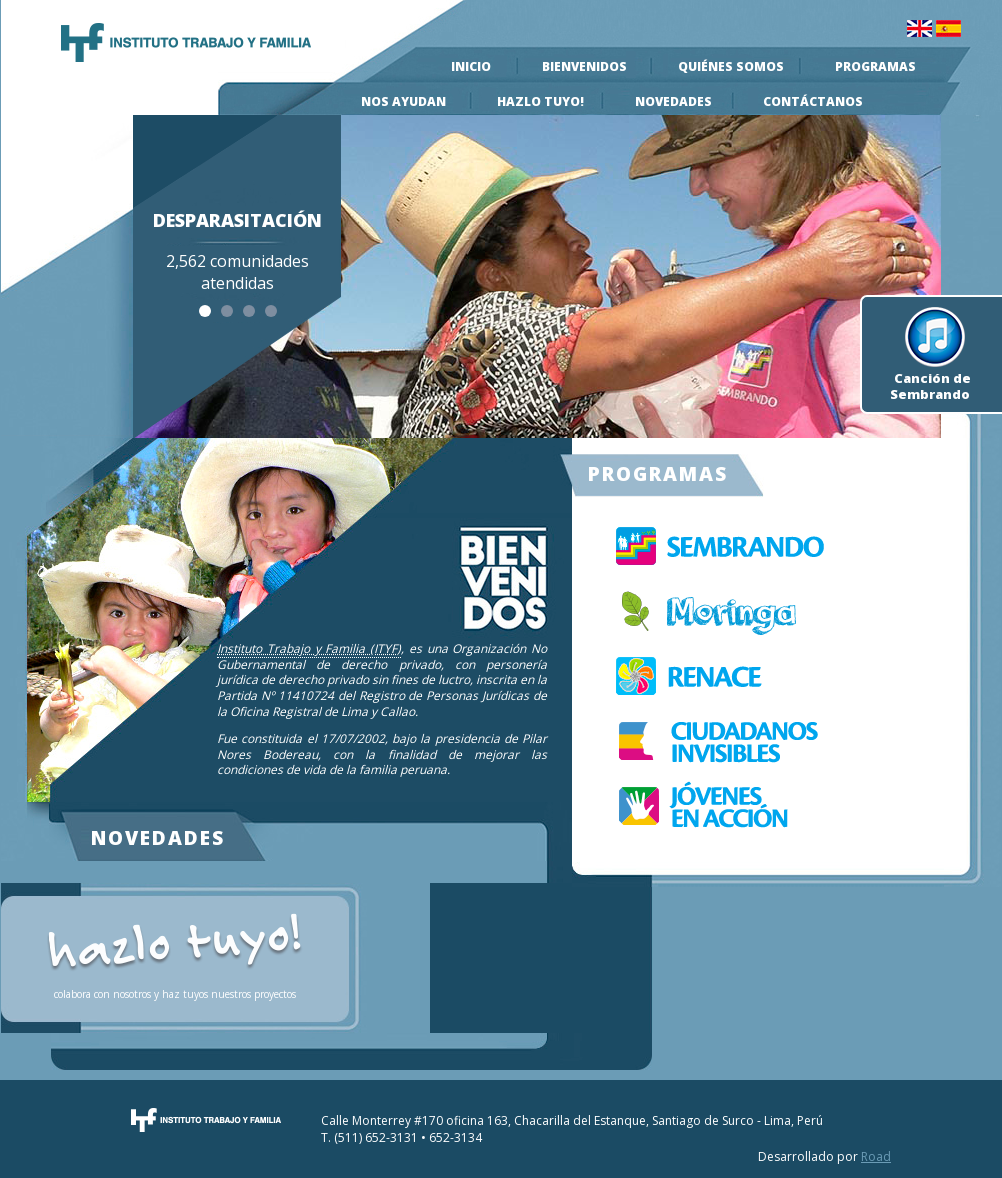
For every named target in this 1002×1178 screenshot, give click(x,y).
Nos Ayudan (403, 101)
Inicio (471, 66)
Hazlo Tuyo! (540, 101)
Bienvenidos (584, 66)
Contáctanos (813, 101)
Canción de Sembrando (930, 375)
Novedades (673, 101)
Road (876, 1156)
